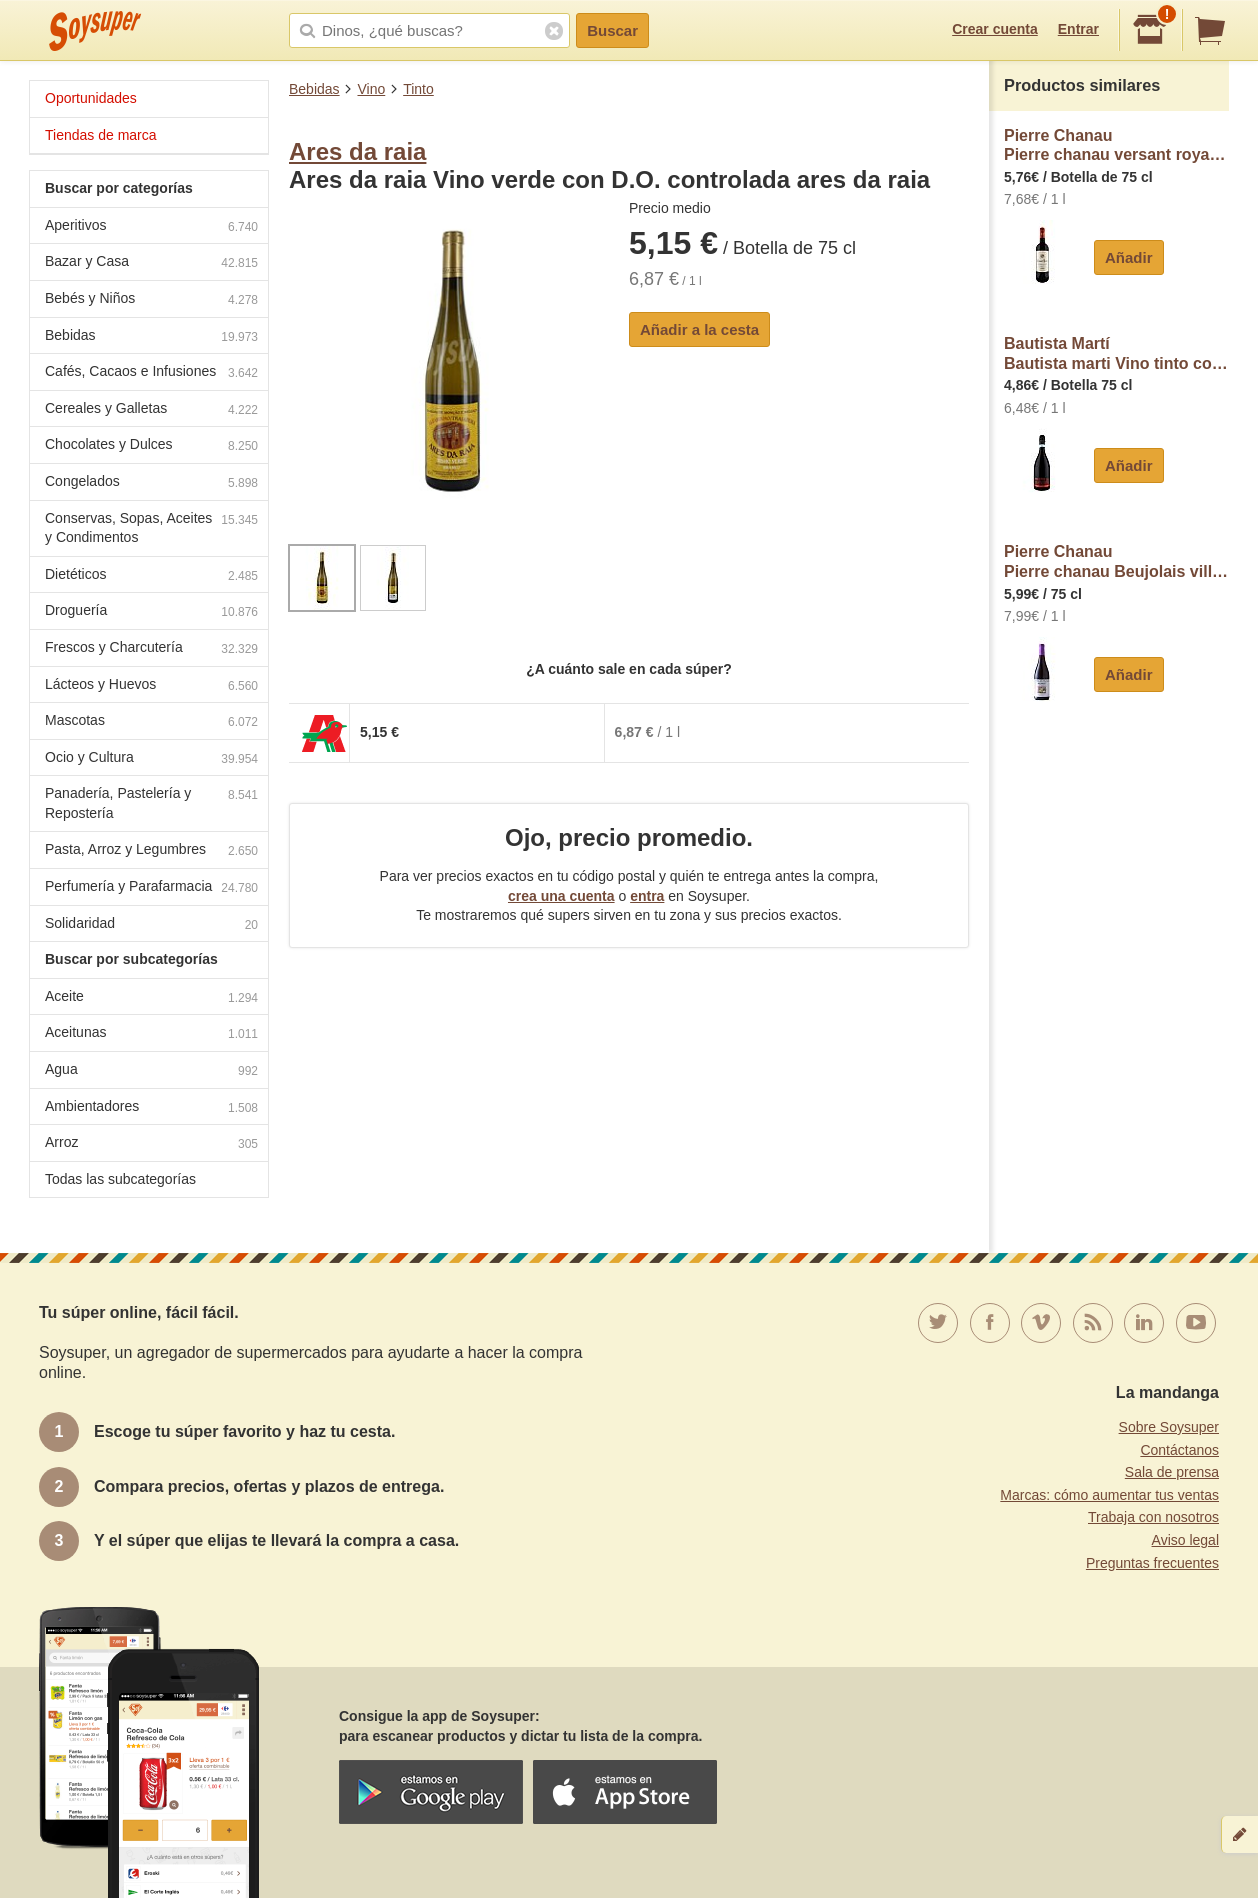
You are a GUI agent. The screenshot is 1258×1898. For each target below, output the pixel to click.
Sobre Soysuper (1169, 1427)
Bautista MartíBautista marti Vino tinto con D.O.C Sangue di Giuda (1116, 353)
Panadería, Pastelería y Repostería (151, 803)
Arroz (151, 1144)
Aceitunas (151, 1034)
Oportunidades (91, 98)
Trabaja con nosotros (1153, 1517)
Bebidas (314, 89)
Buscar (612, 30)
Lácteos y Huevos (151, 686)
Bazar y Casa (151, 263)
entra (647, 896)
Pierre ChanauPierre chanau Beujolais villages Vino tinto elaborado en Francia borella (1116, 561)
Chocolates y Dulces (151, 446)
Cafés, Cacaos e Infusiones (151, 373)
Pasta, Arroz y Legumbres (151, 851)
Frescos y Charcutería (151, 649)
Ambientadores (151, 1108)
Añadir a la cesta (699, 329)
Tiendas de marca (101, 135)
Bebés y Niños (151, 300)
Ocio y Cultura (151, 759)
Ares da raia (357, 151)
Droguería (151, 612)
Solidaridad (151, 925)
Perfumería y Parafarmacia (151, 888)
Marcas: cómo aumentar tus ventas (1109, 1495)
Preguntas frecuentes (1152, 1563)
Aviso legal (1185, 1540)
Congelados (151, 483)
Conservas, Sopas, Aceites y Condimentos (151, 528)
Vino (371, 89)
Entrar (1078, 29)
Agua (151, 1071)
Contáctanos (1179, 1450)
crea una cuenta (561, 896)
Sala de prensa (1172, 1472)
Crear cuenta (995, 29)
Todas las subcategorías (120, 1179)
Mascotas (151, 722)
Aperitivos (151, 227)
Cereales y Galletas (151, 410)
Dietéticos (151, 576)
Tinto (418, 89)
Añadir (1129, 257)
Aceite (151, 998)
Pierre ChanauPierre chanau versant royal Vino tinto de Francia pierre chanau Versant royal (1116, 145)
